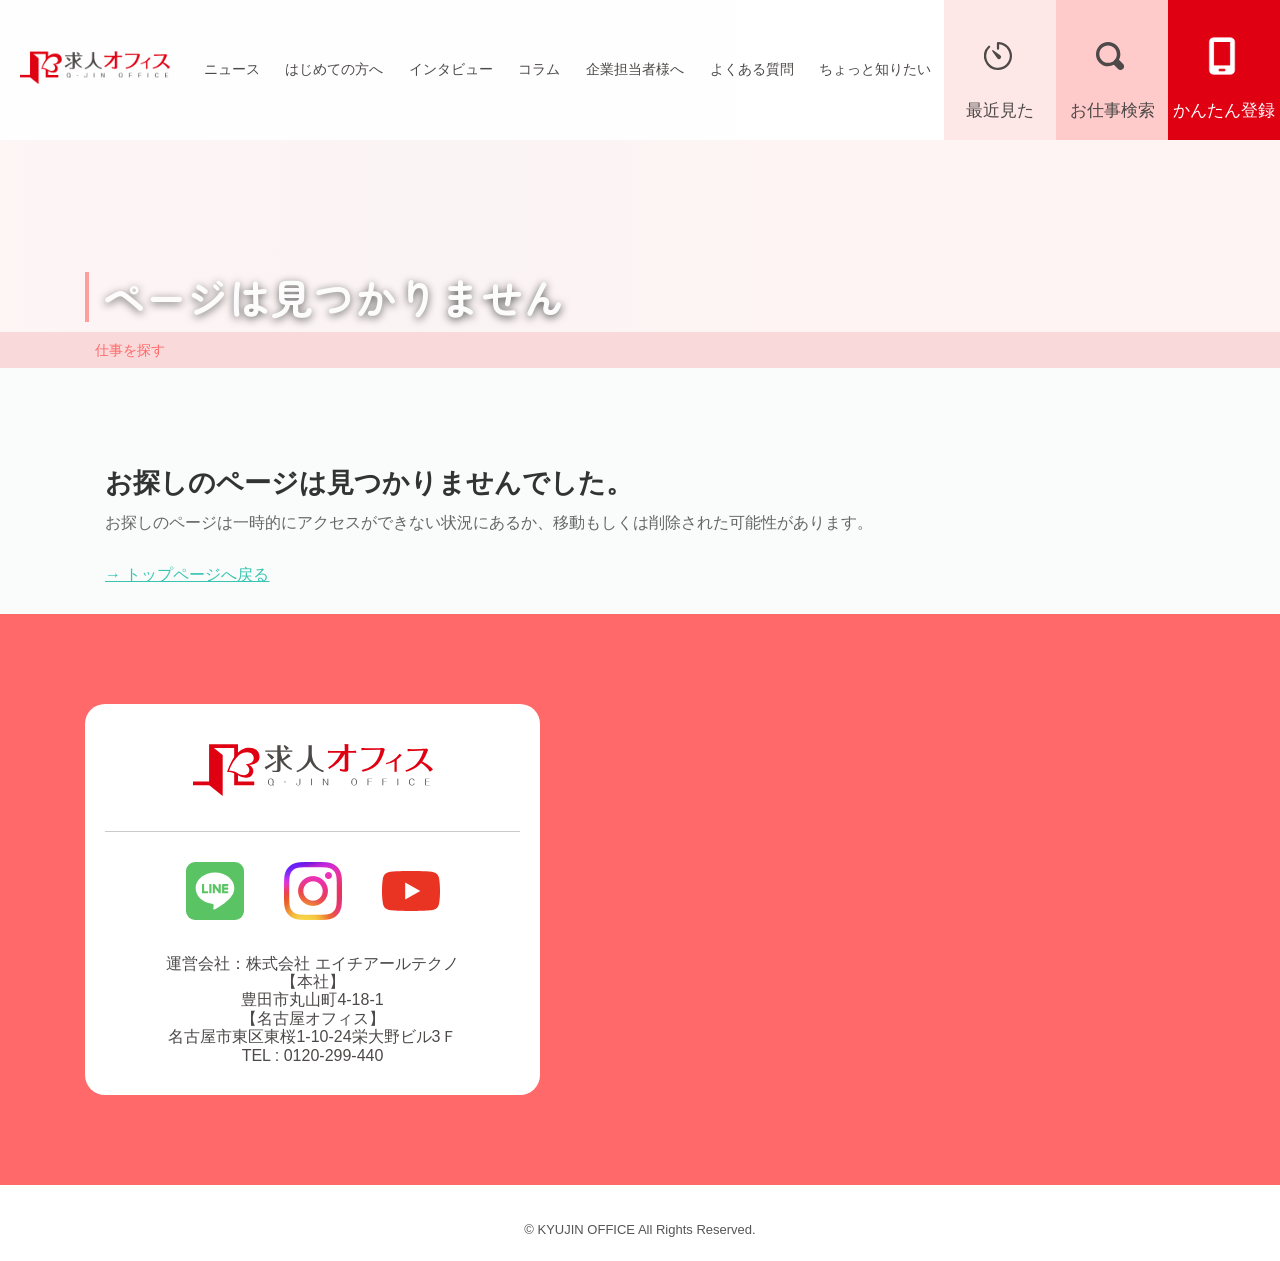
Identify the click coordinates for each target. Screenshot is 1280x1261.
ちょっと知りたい (875, 69)
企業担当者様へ (635, 69)
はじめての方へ (334, 69)
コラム (539, 69)
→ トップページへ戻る (187, 574)
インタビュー (451, 69)
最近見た (1000, 74)
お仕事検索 (1112, 74)
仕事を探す (130, 350)
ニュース (232, 69)
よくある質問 (752, 69)
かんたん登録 (1224, 74)
